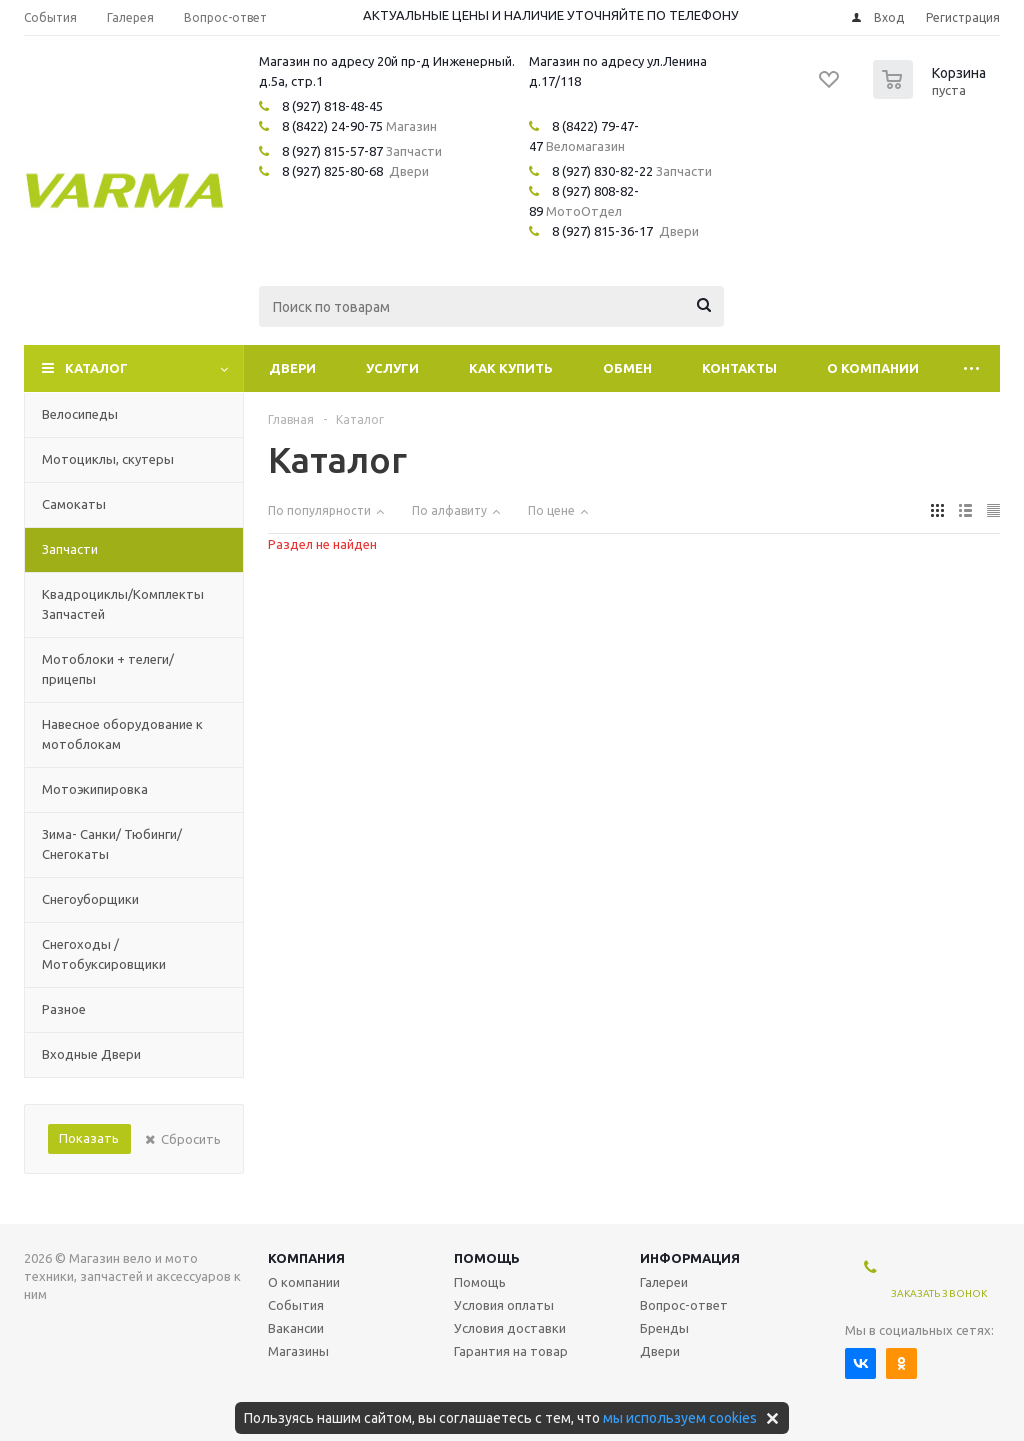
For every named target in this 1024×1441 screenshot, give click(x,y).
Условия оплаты (504, 1305)
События (296, 1305)
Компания (306, 1258)
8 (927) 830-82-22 (602, 171)
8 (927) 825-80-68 (332, 171)
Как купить (511, 368)
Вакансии (296, 1328)
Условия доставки (510, 1328)
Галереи (664, 1282)
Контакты (739, 368)
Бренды (664, 1328)
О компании (873, 368)
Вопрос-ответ (684, 1305)
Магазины (298, 1351)
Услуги (392, 368)
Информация (690, 1258)
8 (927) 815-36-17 (602, 231)
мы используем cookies (680, 1418)
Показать (89, 1138)
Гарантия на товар (511, 1351)
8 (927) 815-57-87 (332, 151)
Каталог (96, 368)
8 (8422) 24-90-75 (332, 126)
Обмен (627, 368)
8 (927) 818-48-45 (332, 106)
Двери (292, 368)
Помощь (487, 1258)
